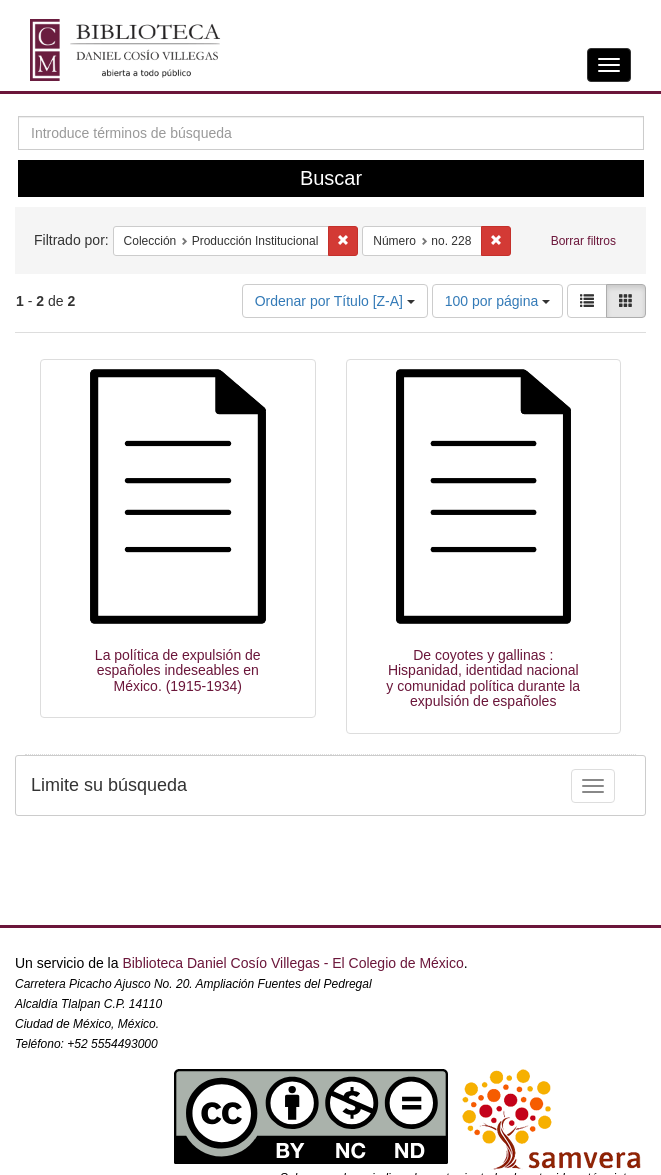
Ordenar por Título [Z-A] (335, 301)
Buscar (331, 178)
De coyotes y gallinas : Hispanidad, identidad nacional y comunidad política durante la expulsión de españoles (483, 678)
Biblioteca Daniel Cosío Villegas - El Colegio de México (292, 963)
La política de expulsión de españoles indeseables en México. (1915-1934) (178, 670)
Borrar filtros (583, 241)
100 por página (497, 301)
